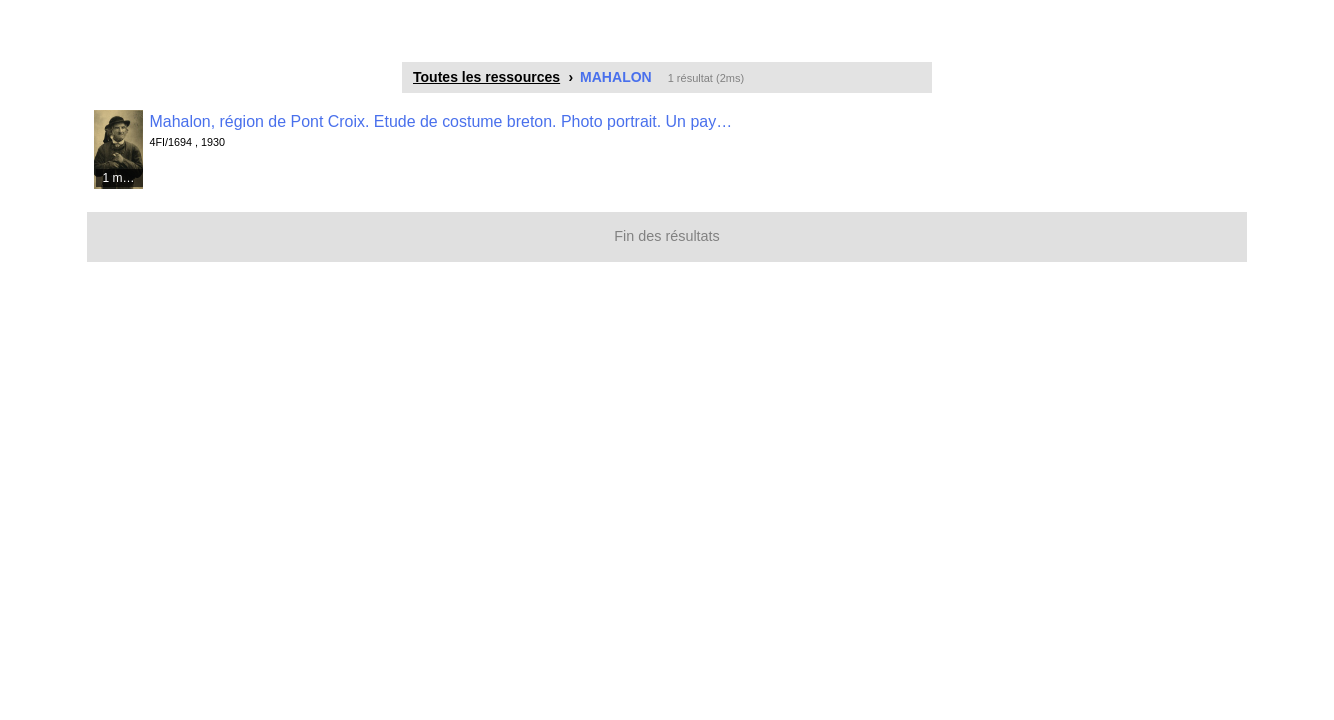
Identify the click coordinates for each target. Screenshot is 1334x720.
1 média (123, 178)
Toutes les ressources (486, 77)
